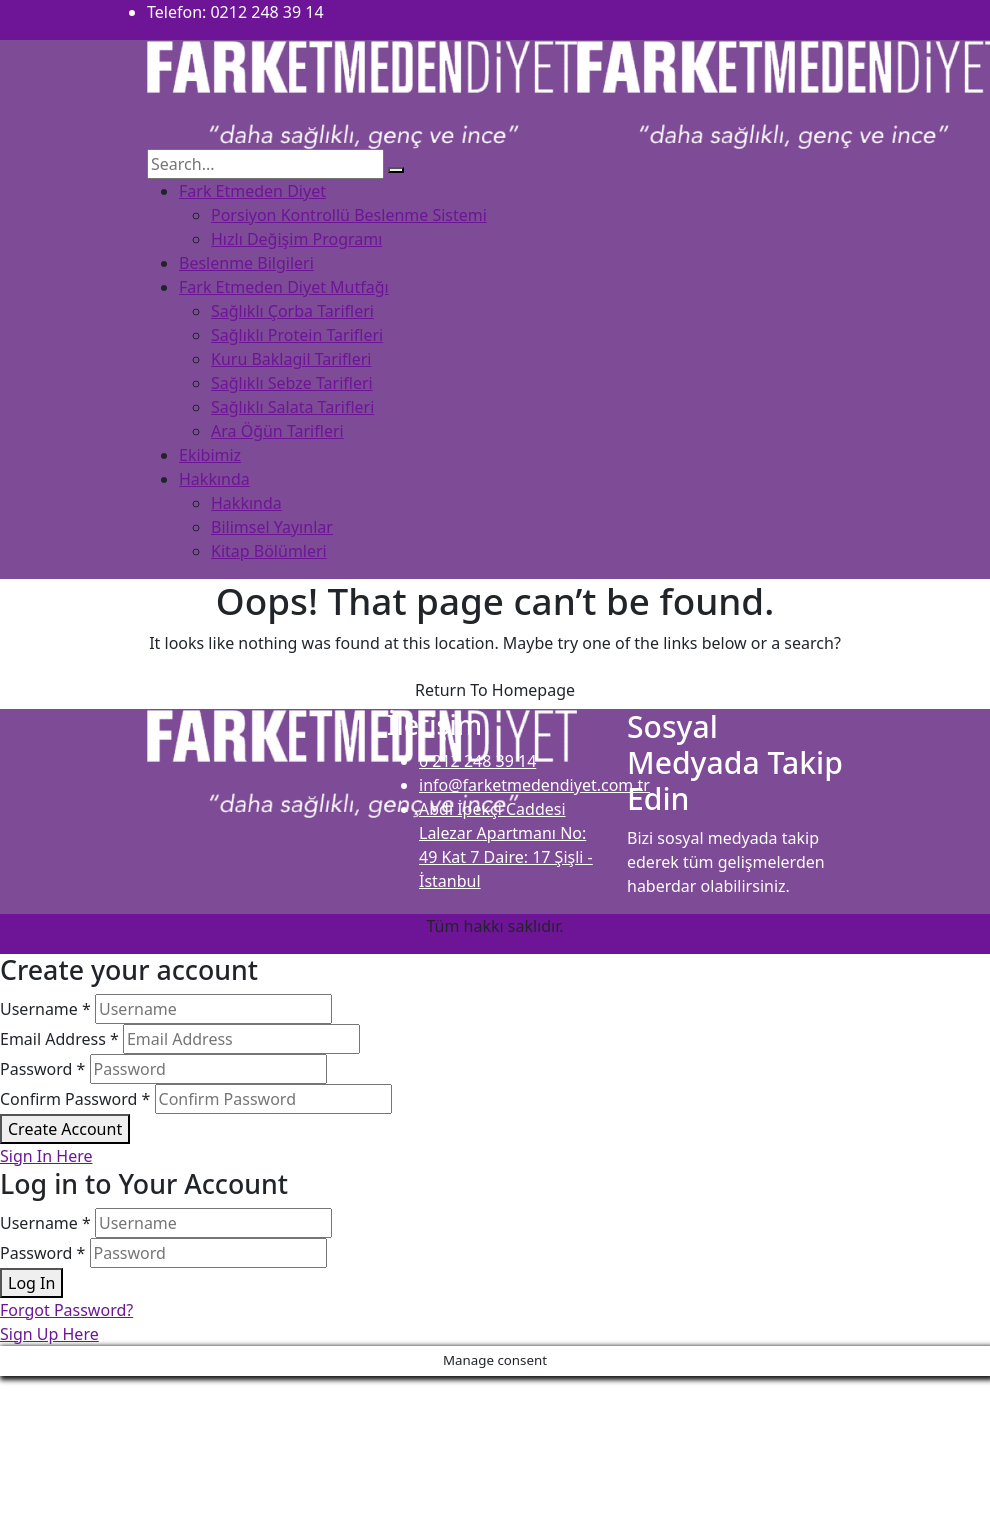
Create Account (65, 1129)
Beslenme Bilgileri (246, 263)
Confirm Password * (75, 1099)
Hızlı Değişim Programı (296, 239)
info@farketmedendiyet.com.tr (534, 785)
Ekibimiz (210, 455)
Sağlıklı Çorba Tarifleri (292, 311)
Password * (42, 1069)
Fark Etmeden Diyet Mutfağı (284, 287)
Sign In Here (46, 1156)
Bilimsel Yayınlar (272, 527)
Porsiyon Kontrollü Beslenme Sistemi (349, 215)
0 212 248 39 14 (477, 761)
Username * (45, 1009)
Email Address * (59, 1039)
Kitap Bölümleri (269, 551)
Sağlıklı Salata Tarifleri (292, 407)
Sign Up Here (49, 1334)
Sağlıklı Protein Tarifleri (297, 335)
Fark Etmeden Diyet (252, 191)
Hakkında (214, 479)
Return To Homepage (495, 690)
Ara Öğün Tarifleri (277, 431)
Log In (31, 1283)
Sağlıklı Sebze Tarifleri (292, 383)
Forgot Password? (66, 1310)
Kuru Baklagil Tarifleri (291, 359)
